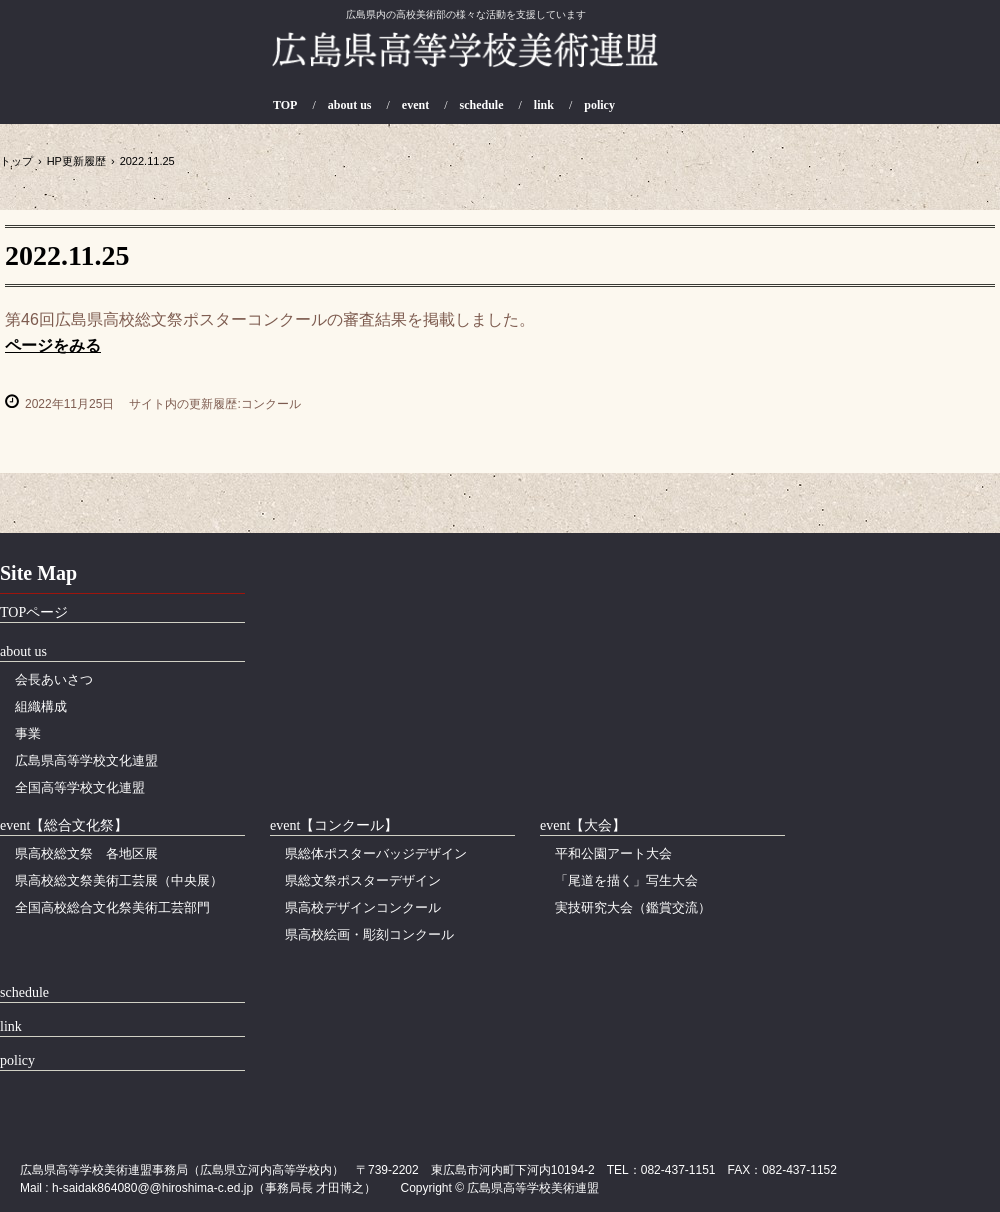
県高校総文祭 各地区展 (86, 853)
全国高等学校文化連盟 (80, 787)
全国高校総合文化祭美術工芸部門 (112, 907)
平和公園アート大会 (613, 853)
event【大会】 (583, 825)
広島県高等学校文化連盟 (86, 760)
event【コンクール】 (334, 825)
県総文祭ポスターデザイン (363, 880)
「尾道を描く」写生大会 (626, 880)
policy (599, 105)
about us (350, 105)
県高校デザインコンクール (363, 907)
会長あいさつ (54, 679)
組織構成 (41, 706)
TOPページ (34, 612)
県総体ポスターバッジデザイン (376, 853)
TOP (285, 105)
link (544, 105)
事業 (28, 733)
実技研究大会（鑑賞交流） (633, 907)
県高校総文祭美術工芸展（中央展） (119, 880)
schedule (482, 105)
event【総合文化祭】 (64, 825)
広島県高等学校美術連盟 (465, 61)
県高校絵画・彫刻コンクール (369, 934)
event (415, 105)
